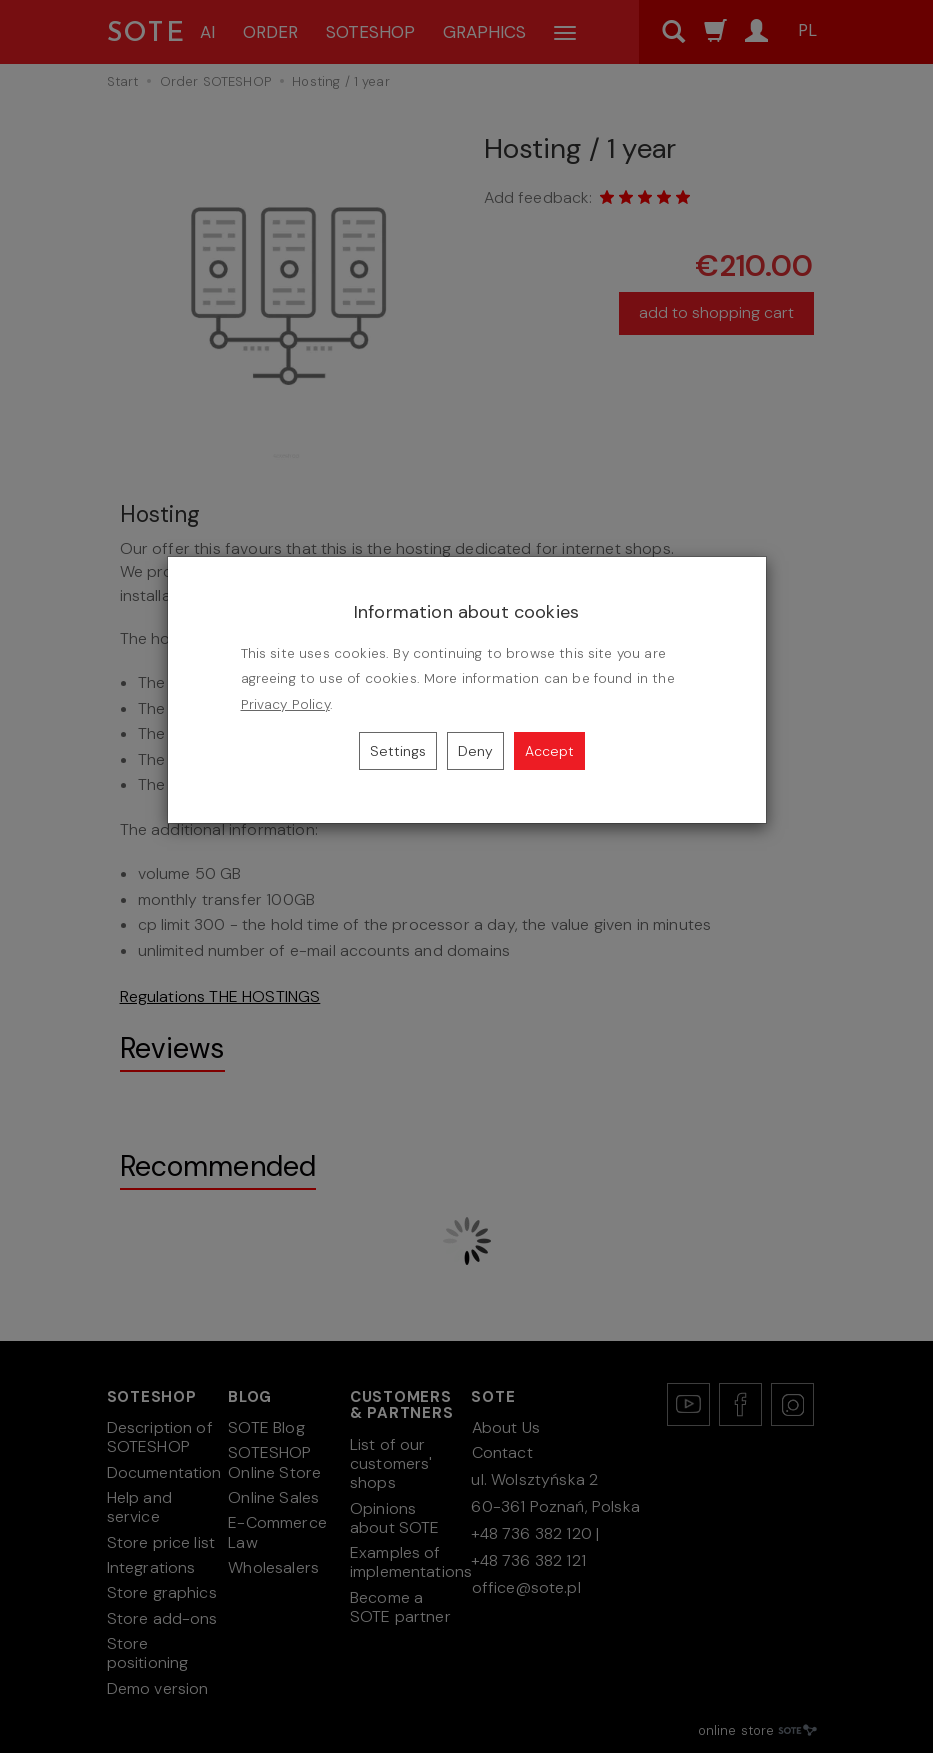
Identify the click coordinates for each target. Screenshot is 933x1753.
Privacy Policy (285, 704)
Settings (398, 751)
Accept (549, 751)
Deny (475, 751)
